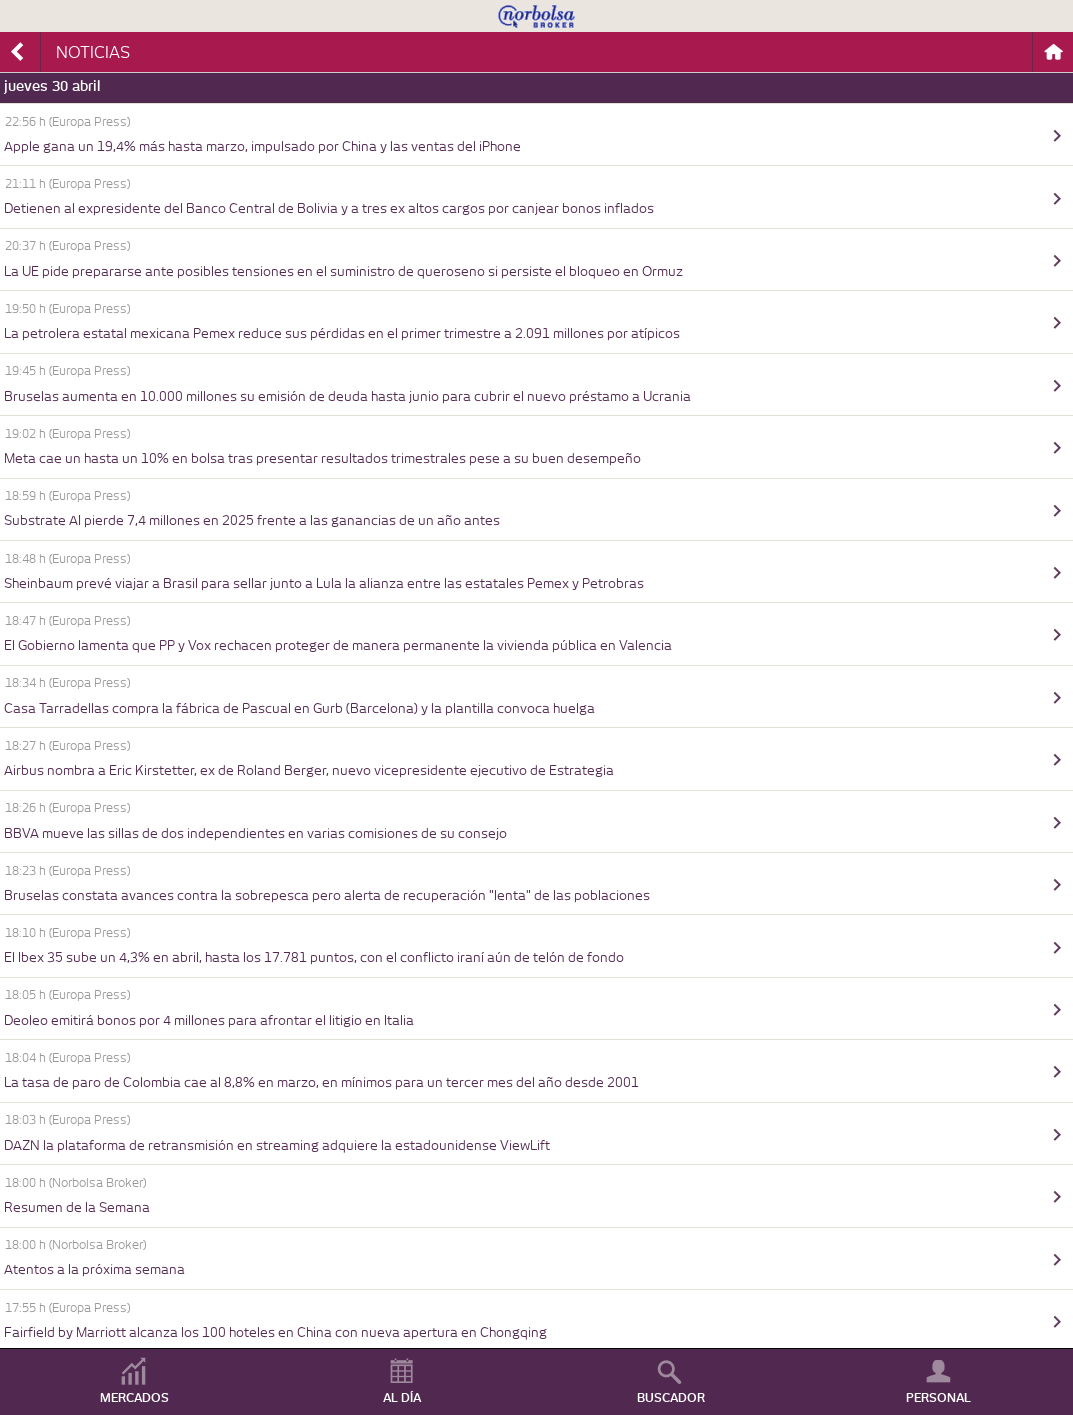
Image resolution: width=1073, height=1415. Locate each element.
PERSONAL (938, 1398)
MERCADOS (134, 1398)
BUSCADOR (671, 1398)
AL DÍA (402, 1398)
